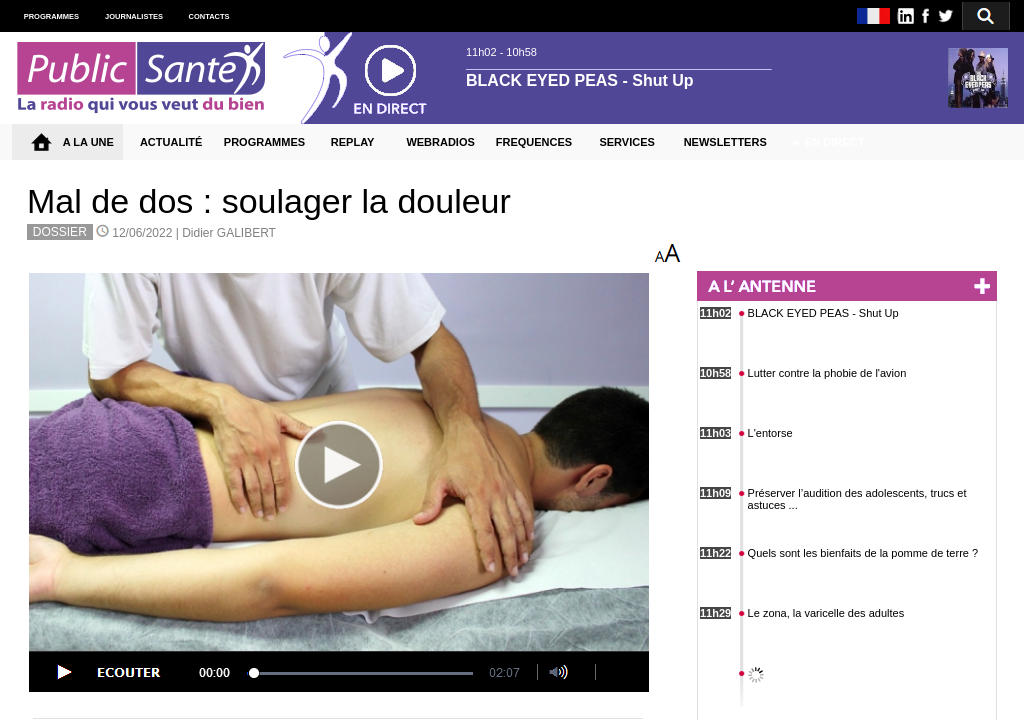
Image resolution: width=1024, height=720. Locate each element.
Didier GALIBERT (229, 233)
